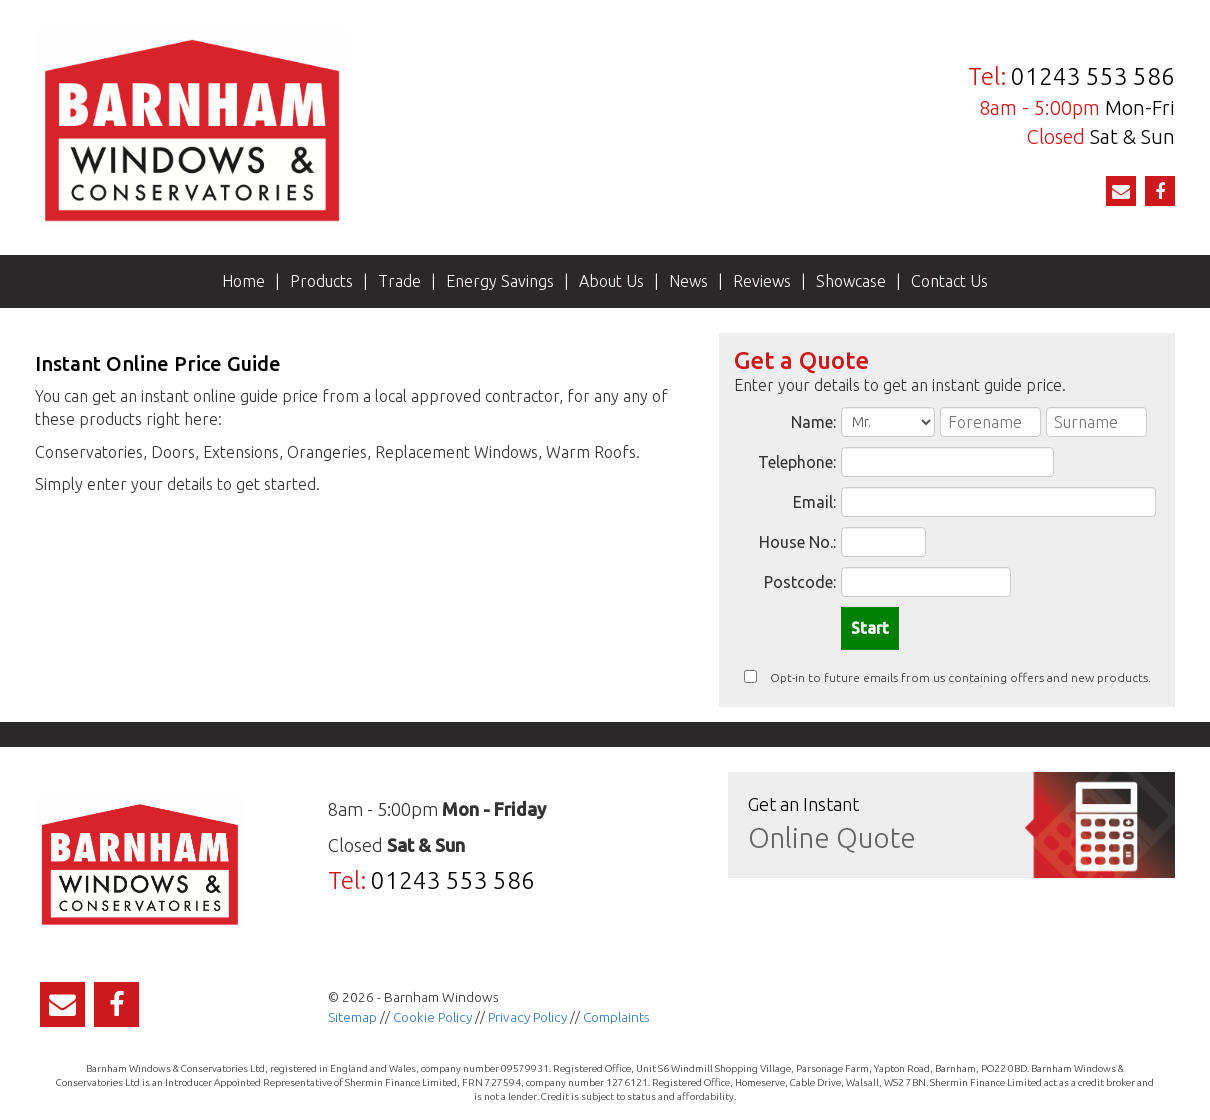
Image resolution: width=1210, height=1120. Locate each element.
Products (321, 281)
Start (870, 628)
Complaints (616, 1017)
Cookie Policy (432, 1017)
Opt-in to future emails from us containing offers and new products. (947, 677)
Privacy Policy (527, 1017)
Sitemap (352, 1017)
